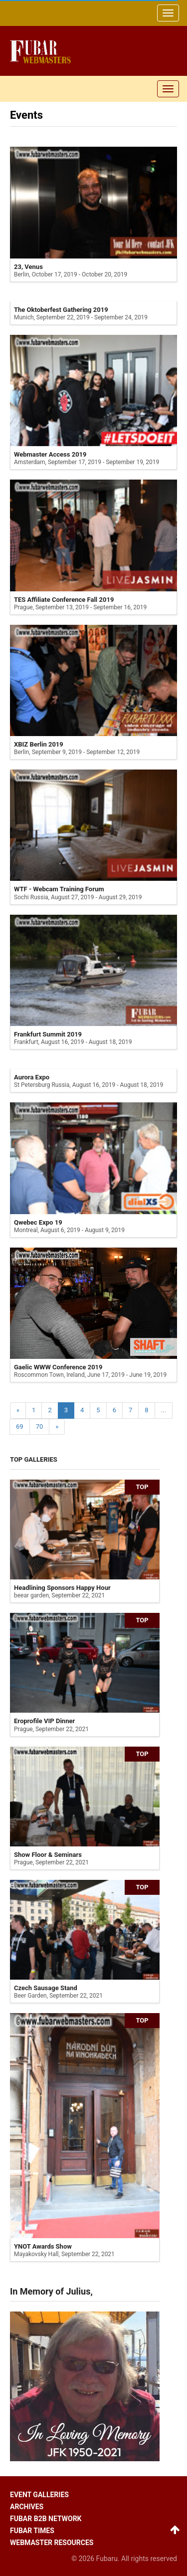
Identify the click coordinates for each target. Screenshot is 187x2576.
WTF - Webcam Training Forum (59, 889)
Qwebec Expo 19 (38, 1222)
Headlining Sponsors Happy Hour (62, 1587)
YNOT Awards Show (43, 2246)
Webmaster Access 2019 (50, 454)
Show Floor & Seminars (48, 1854)
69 (19, 1426)
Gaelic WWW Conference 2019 (58, 1367)
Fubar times (32, 2531)
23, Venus (28, 266)
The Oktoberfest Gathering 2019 (61, 309)
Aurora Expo (31, 1077)
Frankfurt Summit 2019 (48, 1034)
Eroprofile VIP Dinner (44, 1721)
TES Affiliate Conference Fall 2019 (64, 599)
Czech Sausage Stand (45, 1988)
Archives (26, 2507)
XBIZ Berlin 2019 (38, 744)
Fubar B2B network (46, 2519)
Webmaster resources (51, 2543)
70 (39, 1426)
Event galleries (39, 2495)
